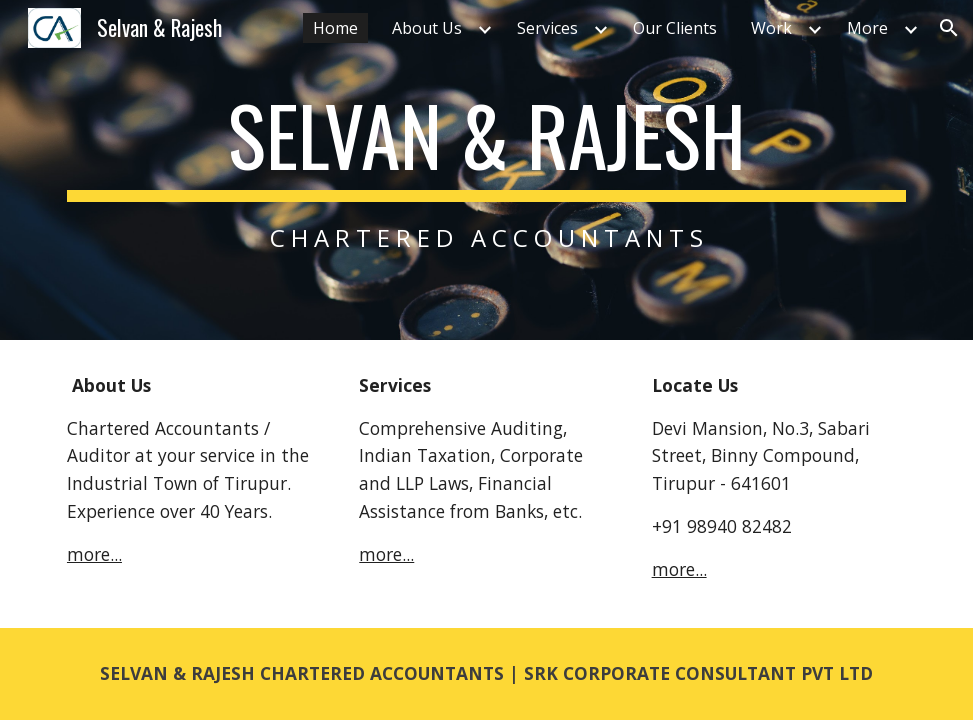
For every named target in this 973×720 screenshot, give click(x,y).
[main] (486, 169)
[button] (949, 28)
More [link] (867, 28)
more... (94, 554)
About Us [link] (427, 28)
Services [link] (547, 28)
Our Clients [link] (675, 28)
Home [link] (335, 28)
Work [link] (771, 28)
